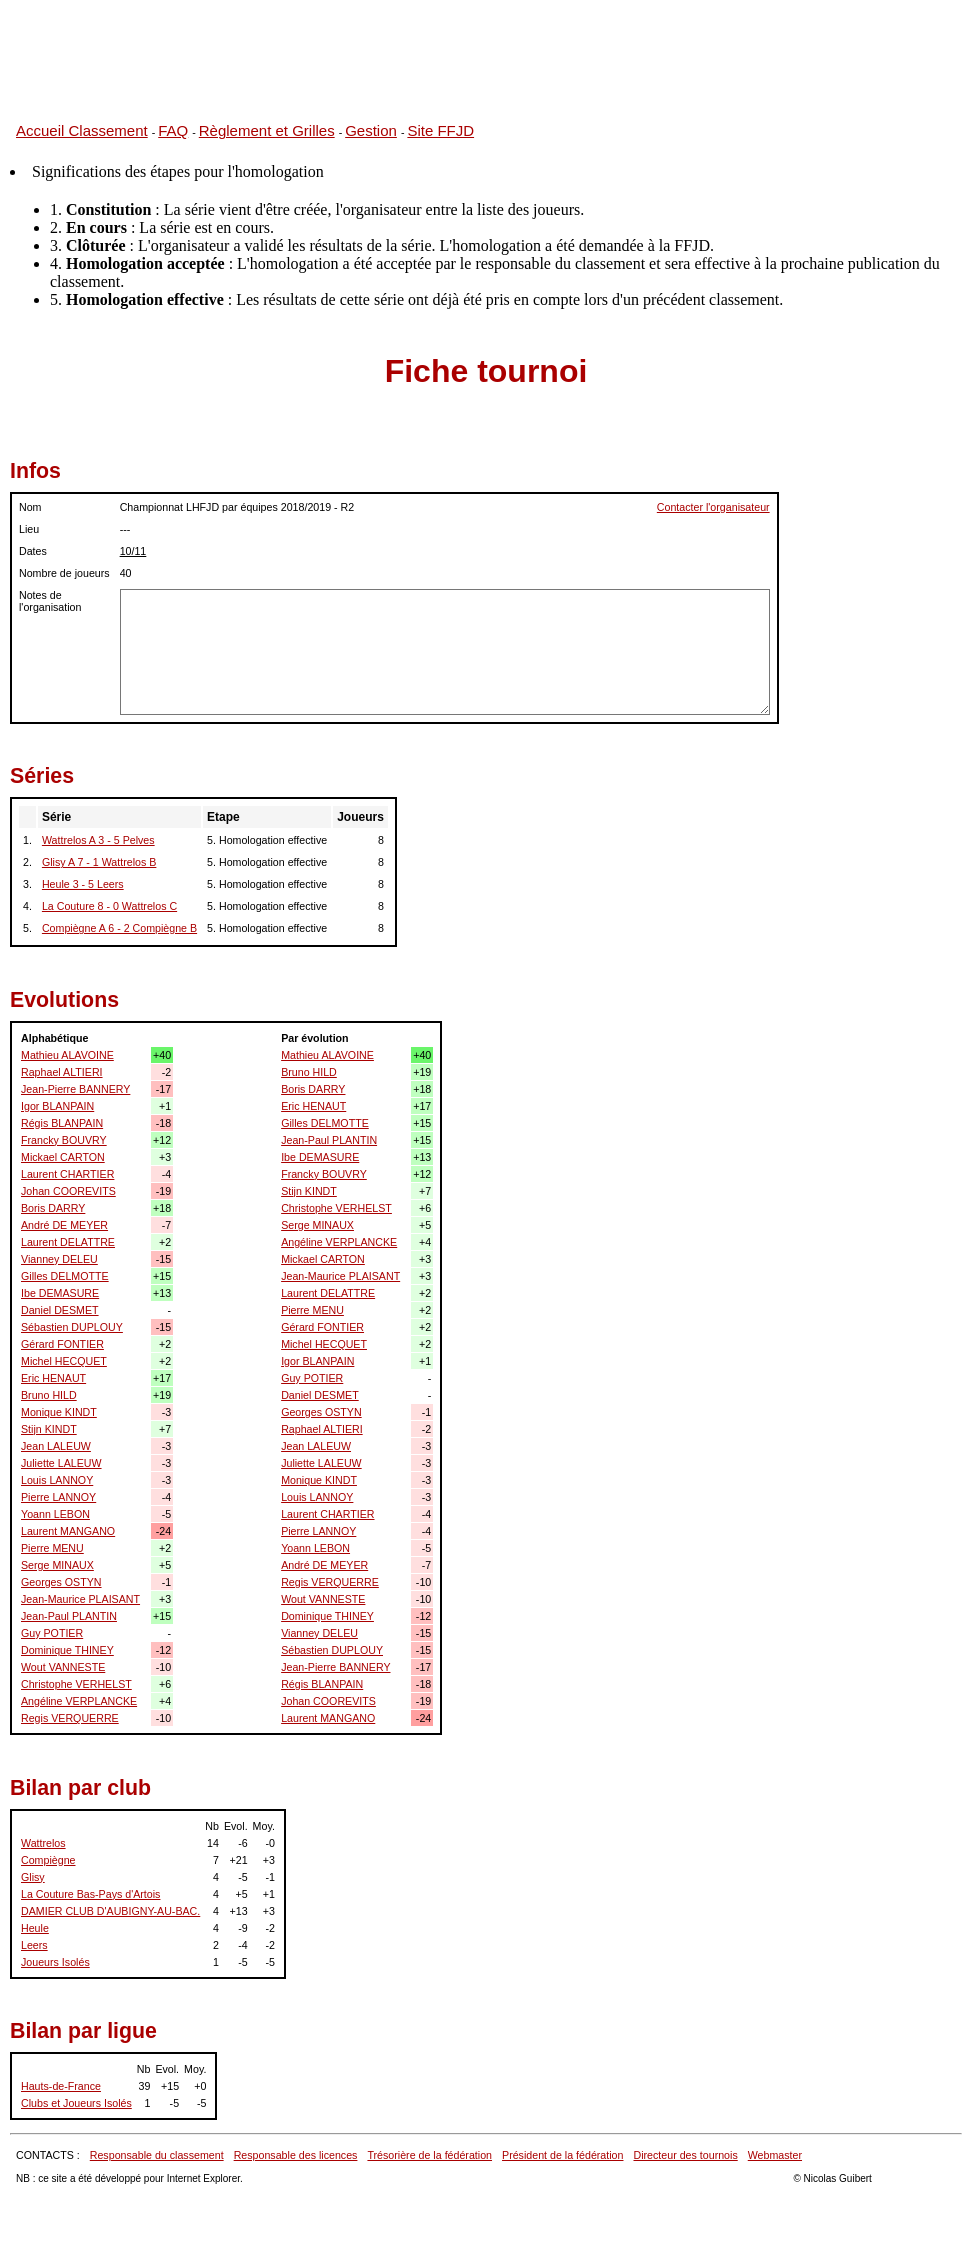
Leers (34, 1945)
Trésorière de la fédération (429, 2155)
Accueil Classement (82, 130)
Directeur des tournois (685, 2155)
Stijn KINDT (49, 1429)
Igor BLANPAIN (57, 1106)
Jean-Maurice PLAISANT (80, 1599)
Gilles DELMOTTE (65, 1276)
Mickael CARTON (63, 1157)
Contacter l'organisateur (713, 507)
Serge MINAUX (57, 1565)
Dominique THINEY (67, 1650)
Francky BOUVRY (64, 1140)
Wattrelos (43, 1843)
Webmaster (775, 2155)
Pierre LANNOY (58, 1497)
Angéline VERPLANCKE (79, 1701)
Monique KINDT (59, 1412)
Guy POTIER (52, 1633)
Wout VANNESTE (63, 1667)
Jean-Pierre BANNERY (75, 1089)
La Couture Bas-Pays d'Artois (90, 1894)
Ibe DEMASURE (60, 1293)
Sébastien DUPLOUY (72, 1327)
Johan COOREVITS (68, 1191)
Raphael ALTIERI (62, 1072)
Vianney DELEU (59, 1259)
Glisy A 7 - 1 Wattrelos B (99, 862)
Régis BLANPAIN (62, 1123)
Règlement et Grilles (267, 130)
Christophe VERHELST (76, 1684)
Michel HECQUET (64, 1361)
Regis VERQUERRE (70, 1718)
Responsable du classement (157, 2155)
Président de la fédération (562, 2155)
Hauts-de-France (61, 2086)
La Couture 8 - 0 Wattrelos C (109, 906)
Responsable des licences (296, 2155)
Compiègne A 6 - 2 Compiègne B (119, 928)
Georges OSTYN (61, 1582)
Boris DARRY (53, 1208)
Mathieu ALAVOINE (67, 1055)
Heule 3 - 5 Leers (83, 884)
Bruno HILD (49, 1395)
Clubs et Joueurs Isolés (76, 2103)
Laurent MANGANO (68, 1531)
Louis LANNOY (57, 1480)
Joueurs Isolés (55, 1962)
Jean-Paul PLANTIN (69, 1616)
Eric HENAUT (53, 1378)
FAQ (173, 130)
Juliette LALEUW (61, 1463)
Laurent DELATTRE (68, 1242)
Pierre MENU (52, 1548)
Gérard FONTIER (62, 1344)
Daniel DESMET (60, 1310)
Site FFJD (440, 130)
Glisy (33, 1877)
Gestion (371, 130)
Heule (35, 1928)
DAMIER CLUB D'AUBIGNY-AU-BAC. (110, 1911)
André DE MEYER (64, 1225)
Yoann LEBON (55, 1514)
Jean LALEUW (56, 1446)
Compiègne (48, 1860)
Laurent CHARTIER (67, 1174)
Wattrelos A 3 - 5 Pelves (98, 840)
